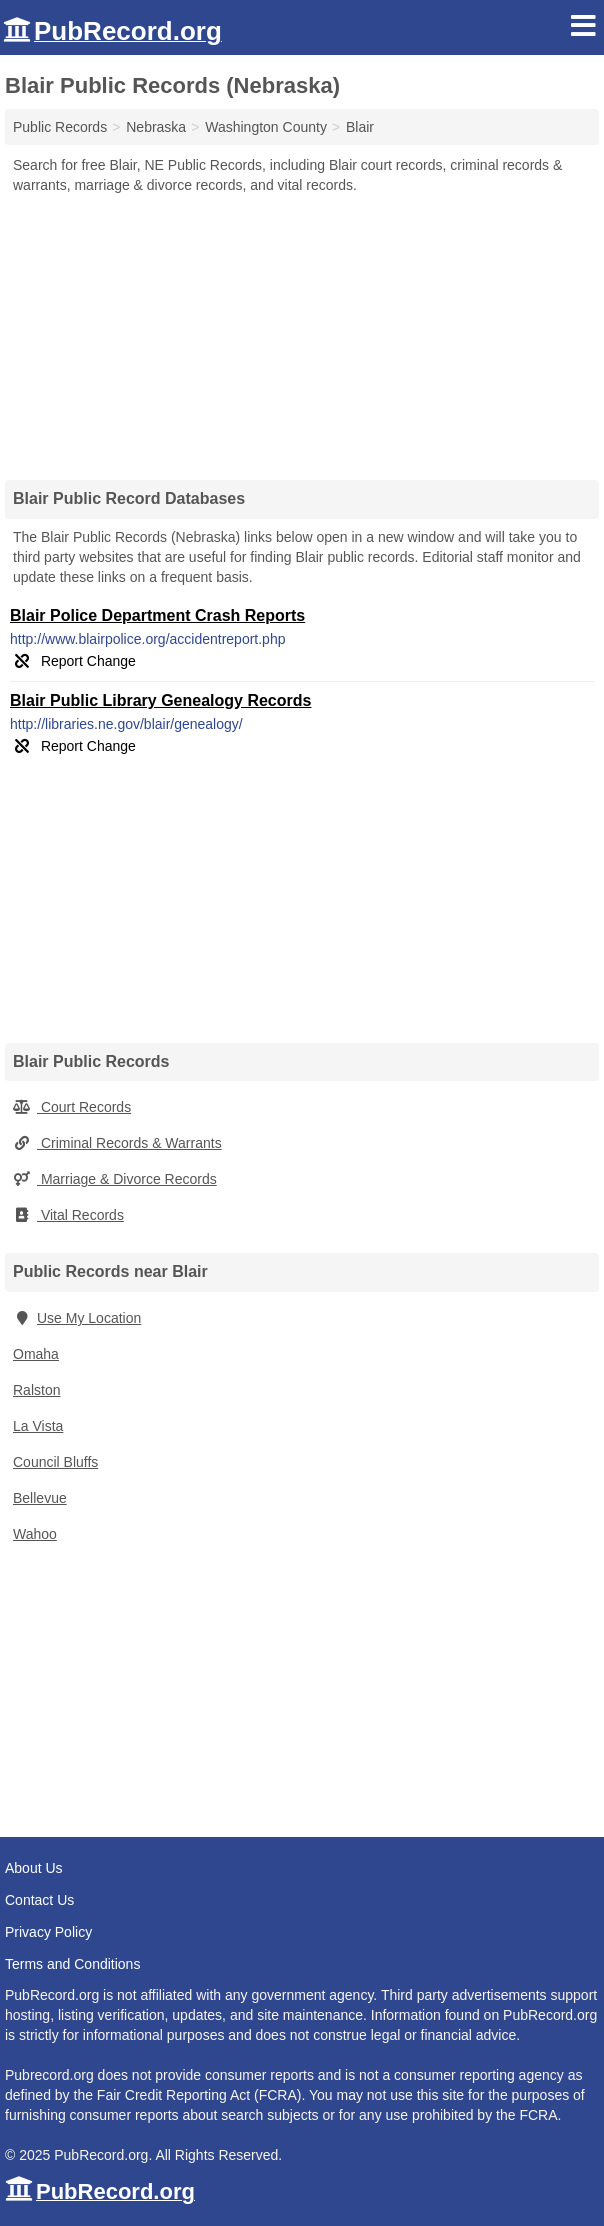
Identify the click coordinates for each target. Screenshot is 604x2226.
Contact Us (39, 1900)
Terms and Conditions (72, 1964)
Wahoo (35, 1534)
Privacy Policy (48, 1932)
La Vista (38, 1426)
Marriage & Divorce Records (115, 1179)
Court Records (72, 1107)
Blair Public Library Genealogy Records (160, 700)
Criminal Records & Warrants (117, 1143)
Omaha (36, 1354)
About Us (34, 1868)
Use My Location (77, 1318)
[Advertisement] (302, 330)
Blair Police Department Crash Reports (157, 615)
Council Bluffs (55, 1462)
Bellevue (40, 1498)
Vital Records (68, 1215)
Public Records (60, 127)
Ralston (36, 1390)
